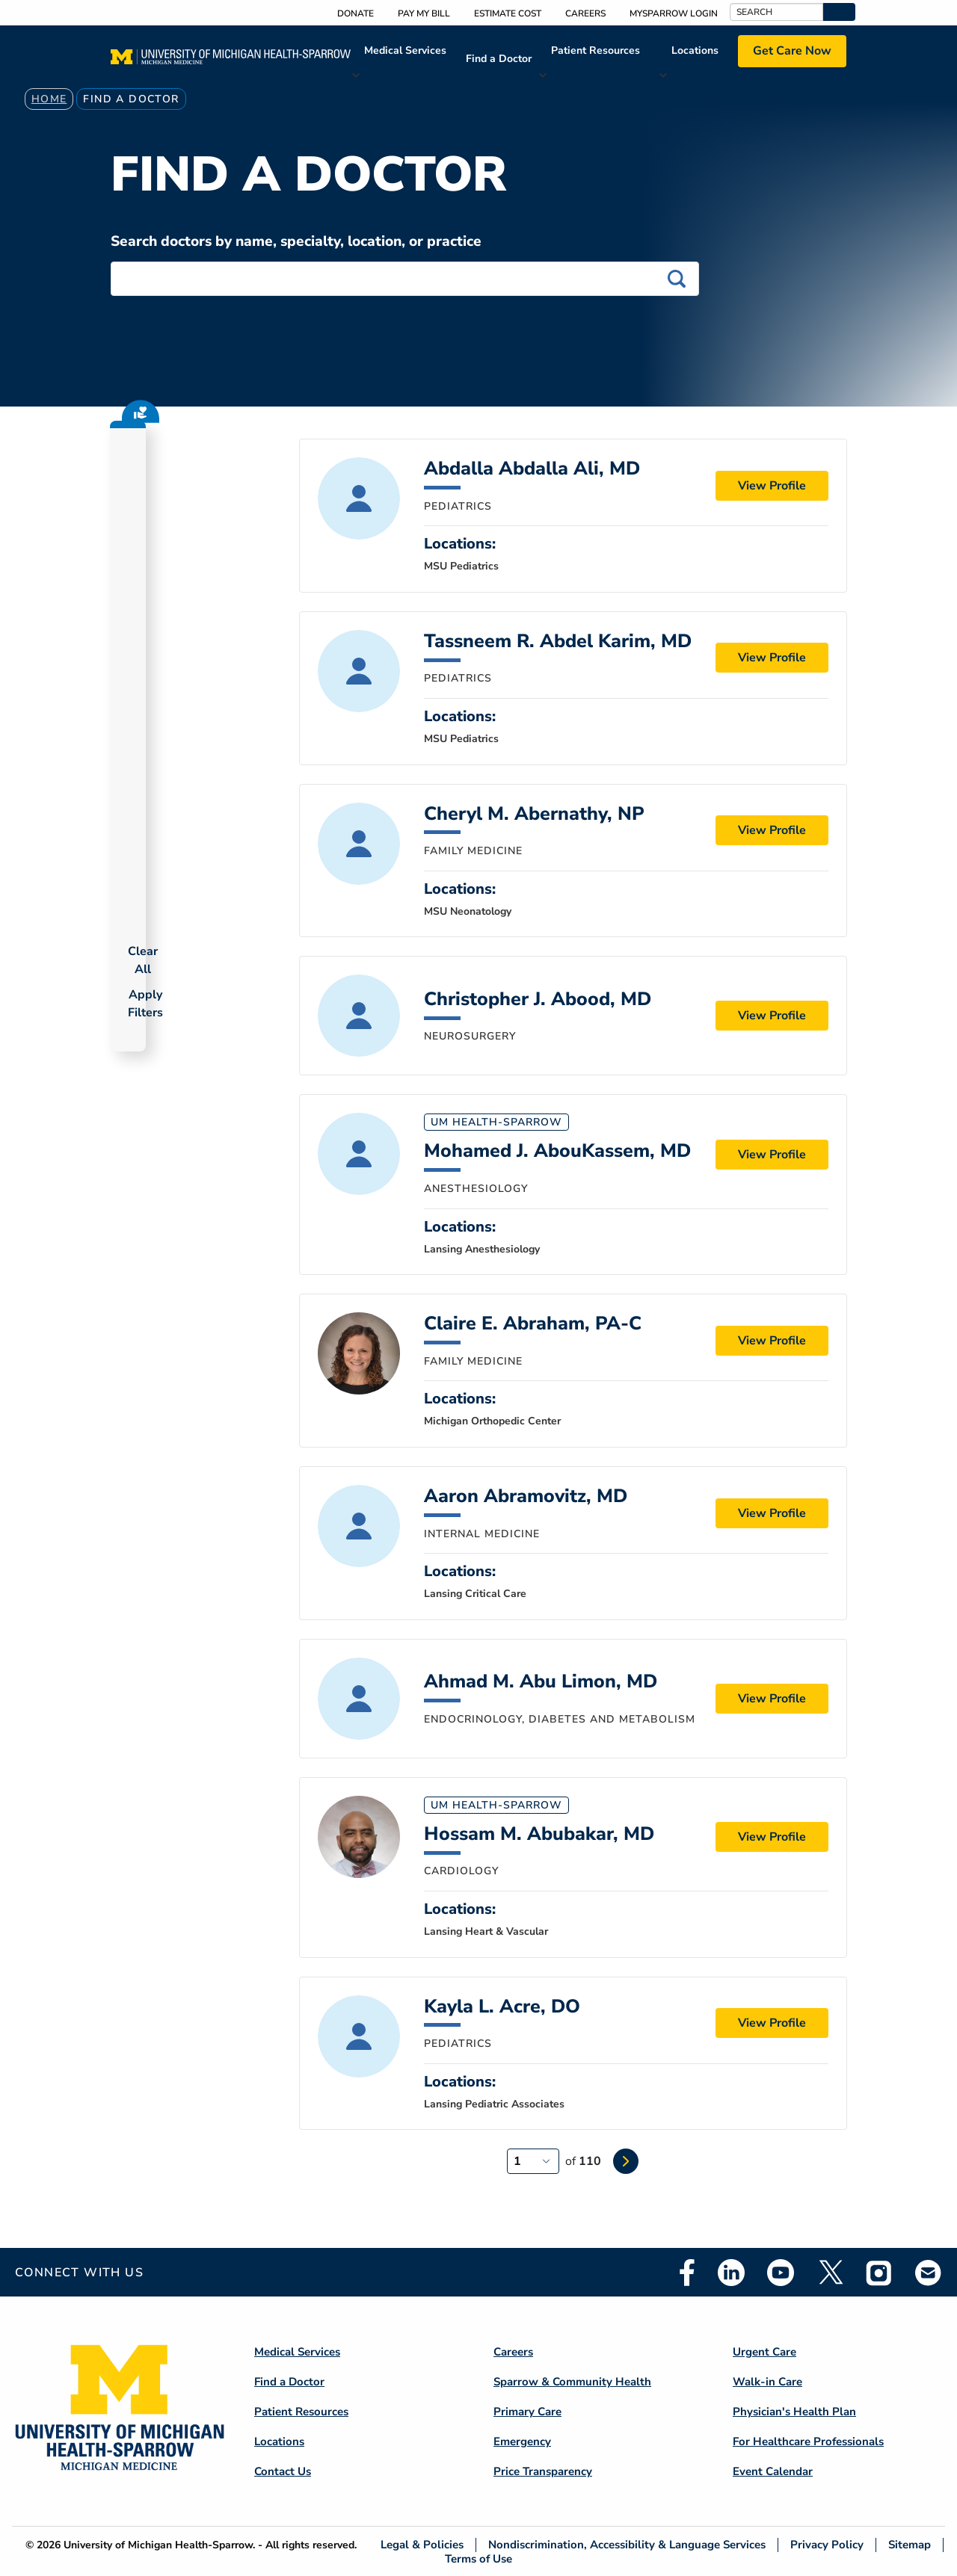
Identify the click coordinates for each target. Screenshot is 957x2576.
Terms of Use (478, 2558)
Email (928, 2272)
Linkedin (731, 2272)
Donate (355, 13)
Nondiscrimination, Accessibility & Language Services (627, 2545)
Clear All (143, 960)
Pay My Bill (424, 13)
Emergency (522, 2441)
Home (49, 99)
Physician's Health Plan (794, 2411)
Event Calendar (773, 2471)
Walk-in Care (767, 2381)
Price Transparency (542, 2471)
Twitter (829, 2272)
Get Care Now (792, 51)
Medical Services (405, 50)
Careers (585, 13)
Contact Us (282, 2471)
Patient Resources (595, 50)
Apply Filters (145, 1003)
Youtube (780, 2272)
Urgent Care (764, 2351)
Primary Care (527, 2411)
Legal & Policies (422, 2545)
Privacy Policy (827, 2545)
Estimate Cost (507, 13)
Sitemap (909, 2545)
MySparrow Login (674, 13)
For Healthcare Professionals (808, 2441)
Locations (694, 50)
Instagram (879, 2272)
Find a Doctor (499, 59)
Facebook (687, 2272)
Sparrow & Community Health (572, 2381)
